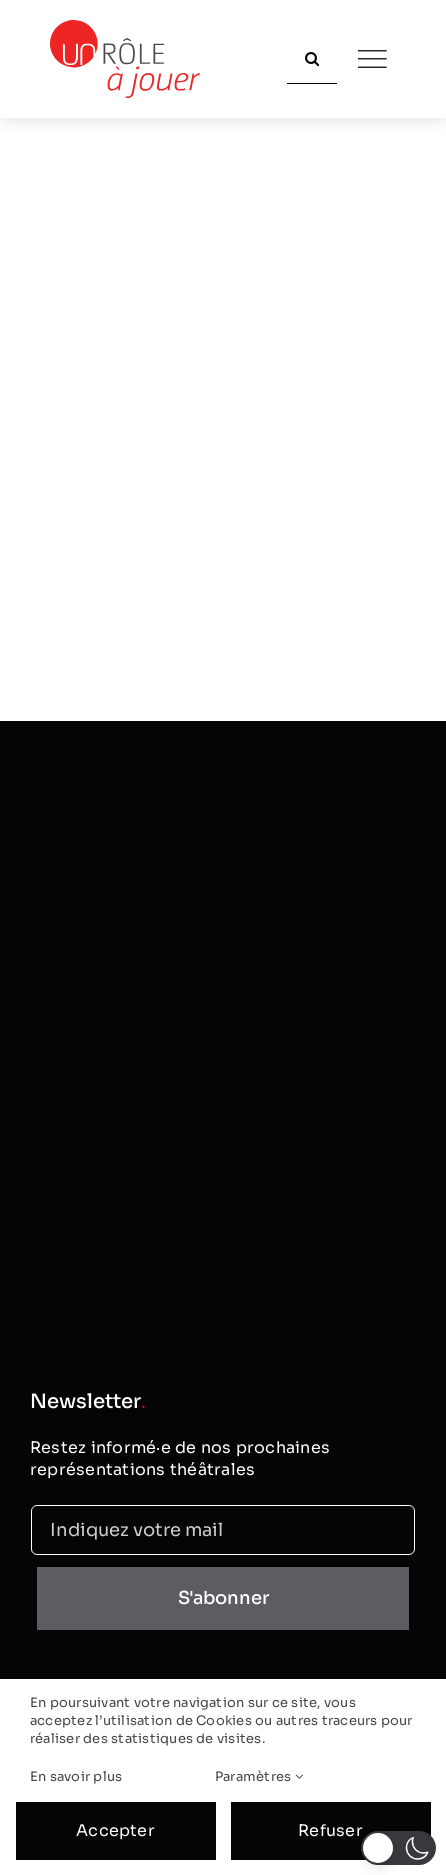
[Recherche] (312, 59)
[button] (398, 1848)
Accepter (115, 1830)
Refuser (330, 1830)
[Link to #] (372, 59)
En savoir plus (76, 1776)
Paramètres (259, 1776)
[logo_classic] (125, 27)
